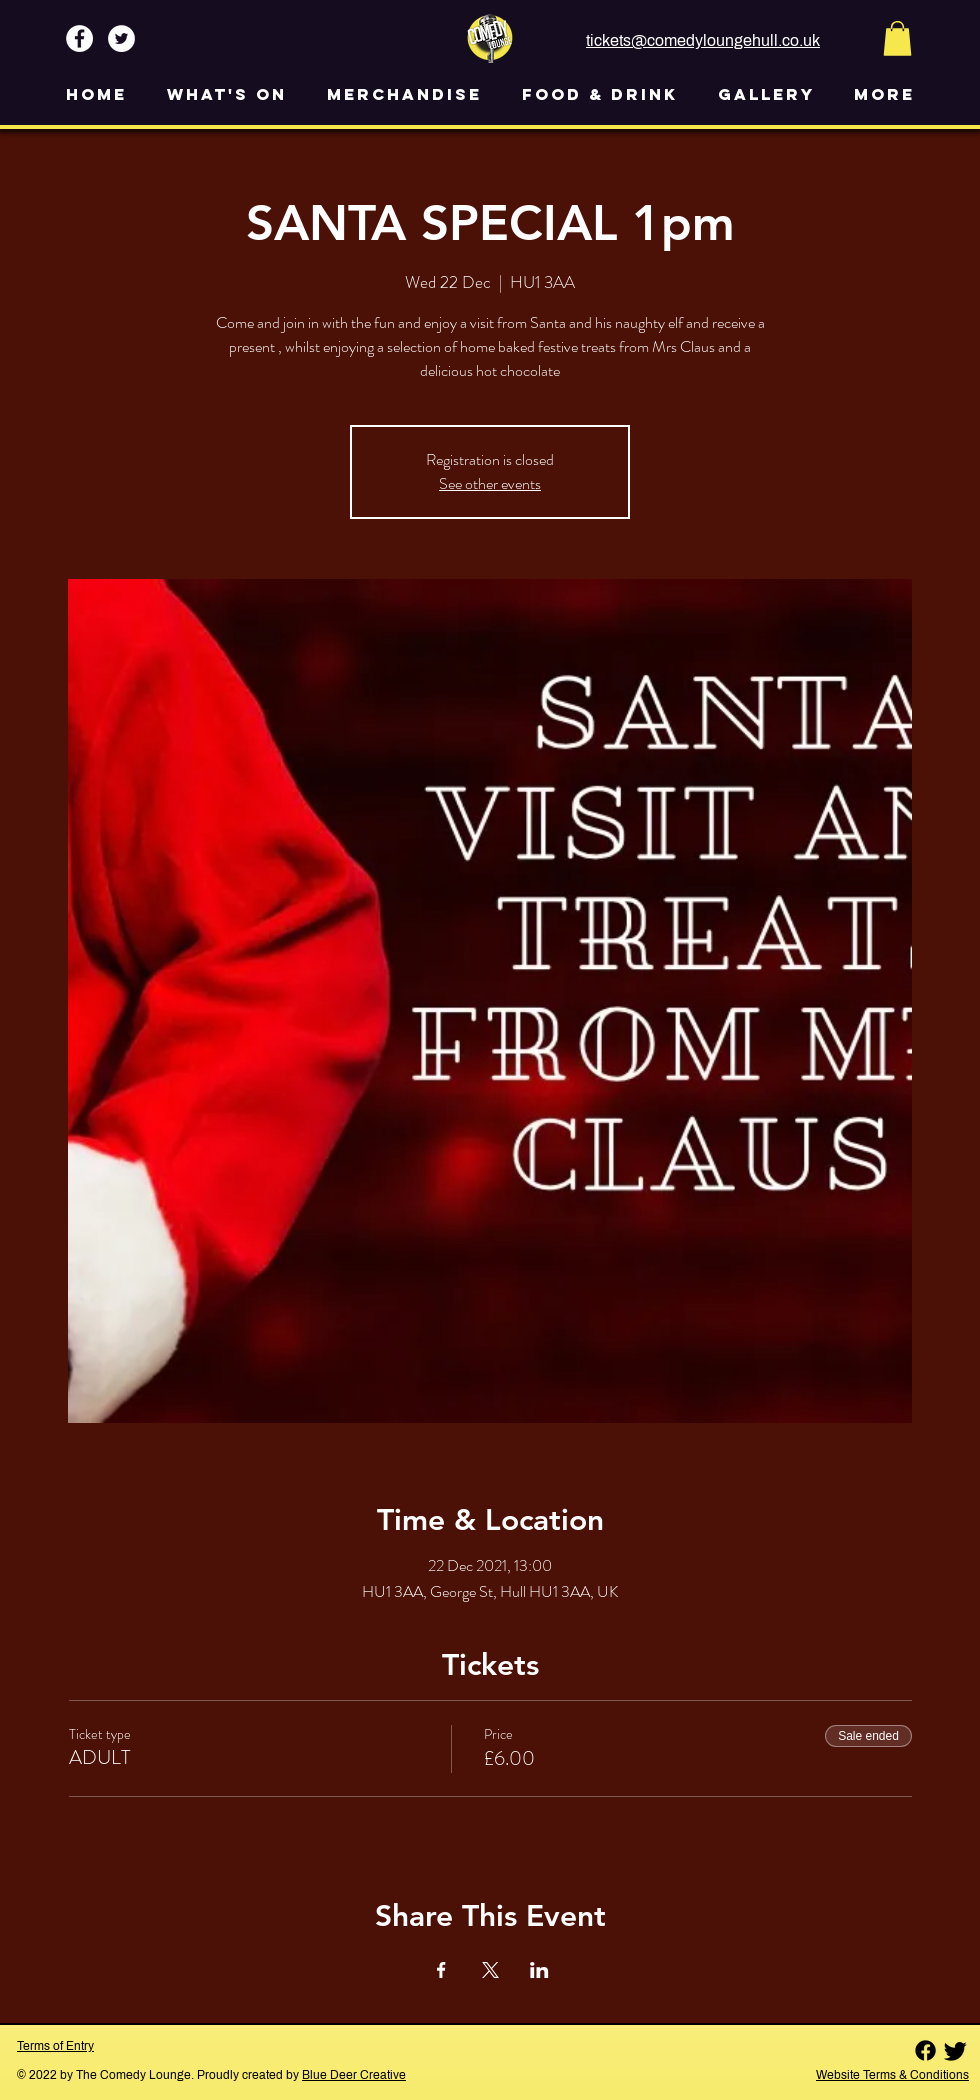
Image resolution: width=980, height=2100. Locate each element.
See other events (490, 483)
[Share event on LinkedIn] (539, 1970)
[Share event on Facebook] (441, 1970)
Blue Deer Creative (354, 2075)
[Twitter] (955, 2050)
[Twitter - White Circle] (121, 38)
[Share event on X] (490, 1970)
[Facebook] (925, 2050)
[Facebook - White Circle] (79, 38)
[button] (897, 38)
